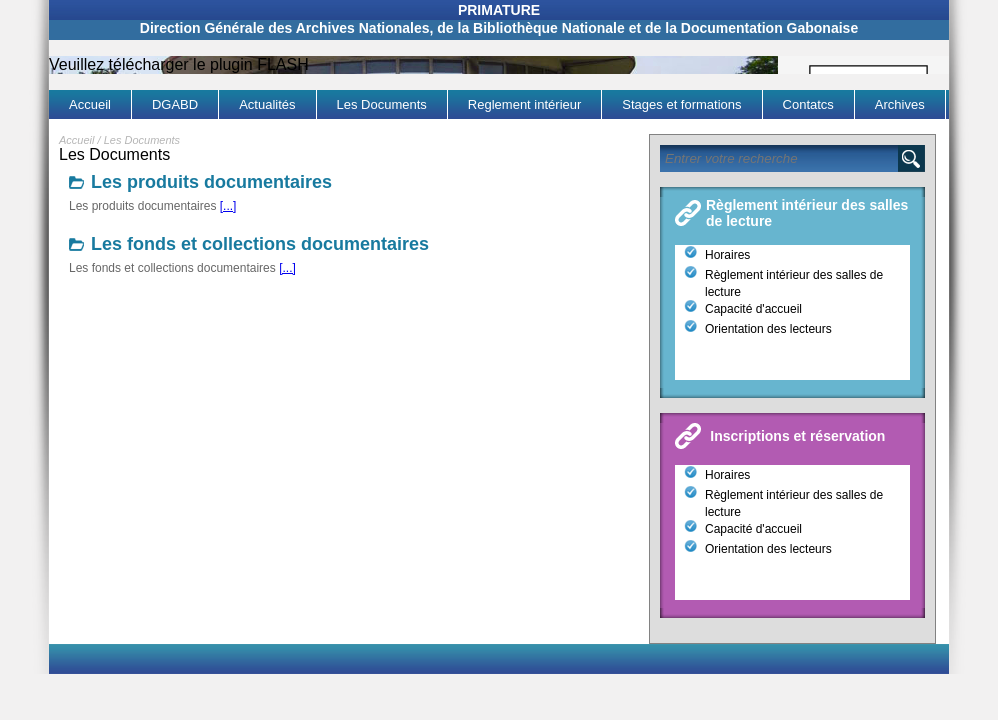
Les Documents (142, 140)
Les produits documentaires (211, 182)
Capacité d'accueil (753, 309)
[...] (228, 206)
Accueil (76, 140)
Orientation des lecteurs (768, 329)
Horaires (727, 255)
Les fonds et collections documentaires (260, 244)
